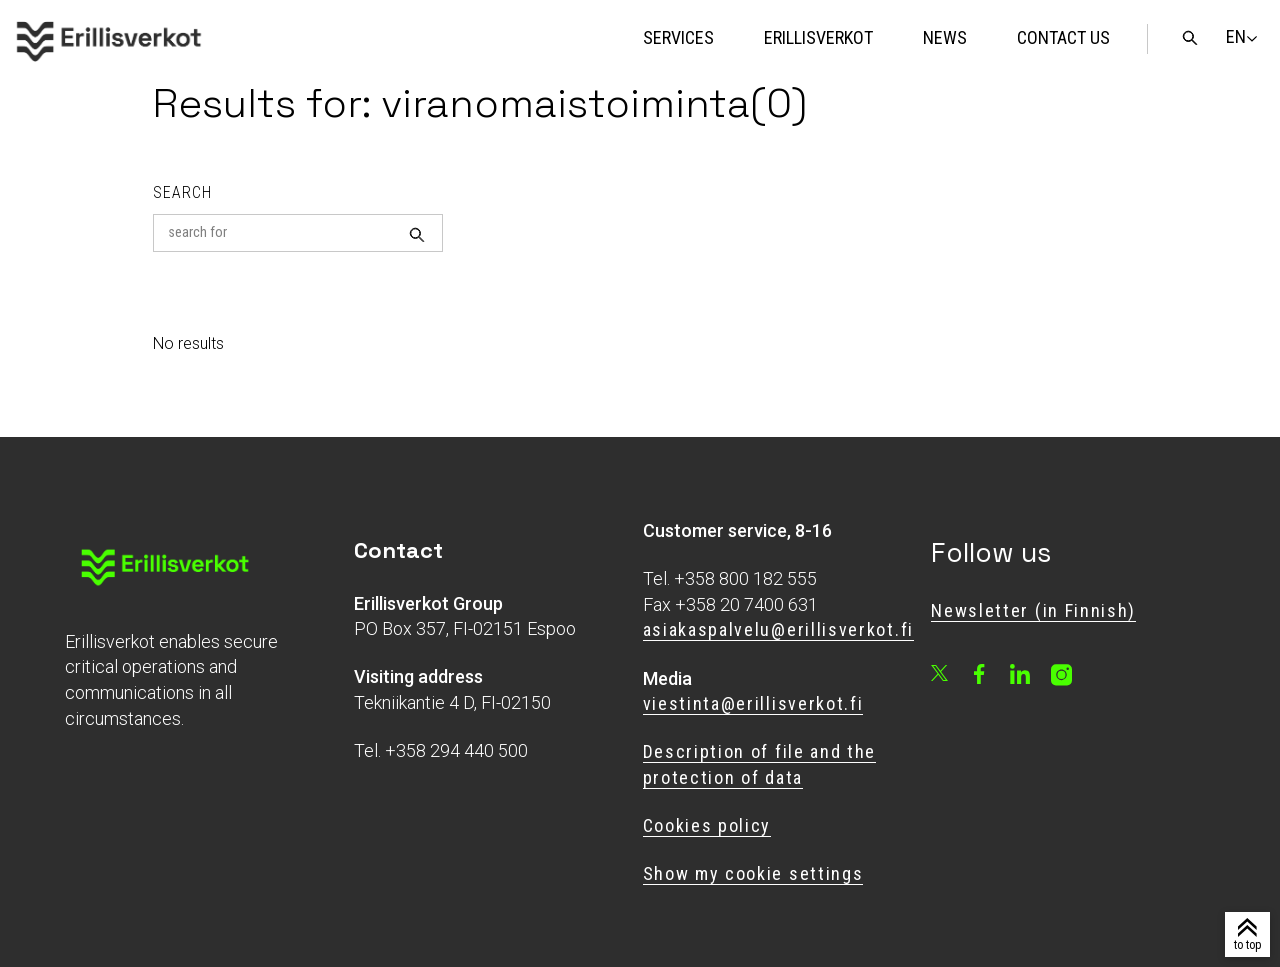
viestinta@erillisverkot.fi (753, 703)
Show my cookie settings (753, 873)
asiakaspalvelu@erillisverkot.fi (778, 629)
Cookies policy (707, 825)
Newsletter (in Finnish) (1033, 610)
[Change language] (1236, 37)
